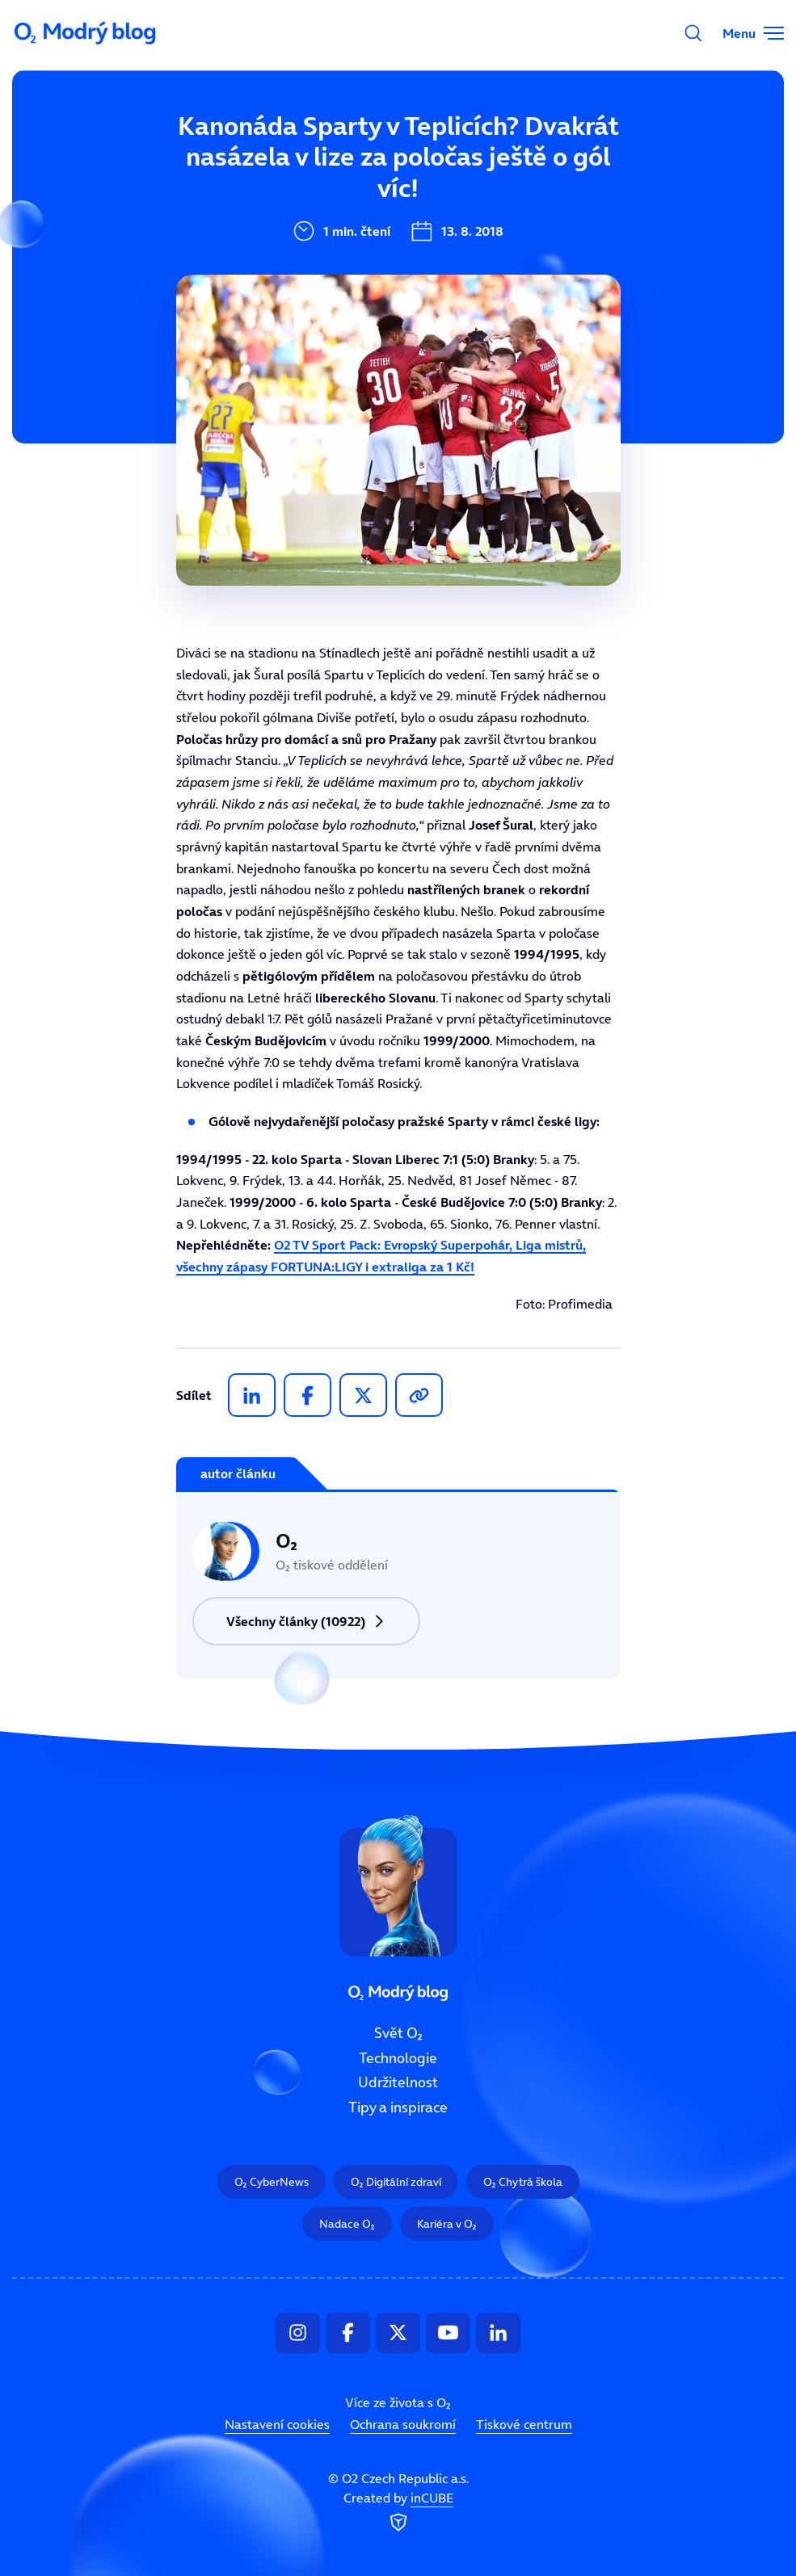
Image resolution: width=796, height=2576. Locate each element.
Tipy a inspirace (398, 2107)
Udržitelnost (398, 2083)
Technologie (398, 2058)
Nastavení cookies (277, 2424)
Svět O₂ (398, 2033)
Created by (398, 2513)
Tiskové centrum (524, 2424)
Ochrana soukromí (403, 2424)
